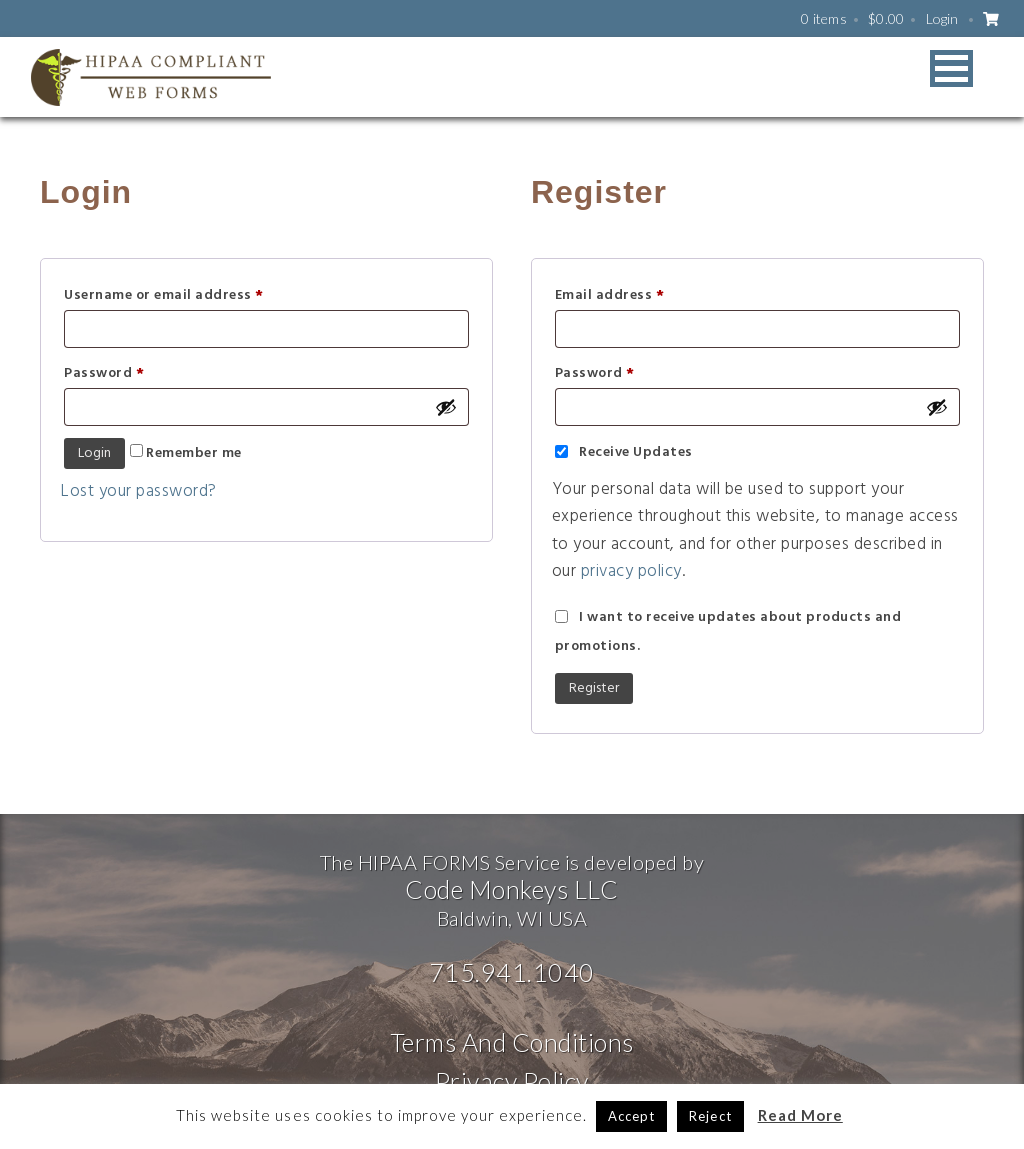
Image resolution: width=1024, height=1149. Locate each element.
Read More (800, 1115)
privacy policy (631, 571)
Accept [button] (631, 1116)
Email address (610, 295)
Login (942, 18)
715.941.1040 (512, 972)
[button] (951, 68)
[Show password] (446, 407)
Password (104, 373)
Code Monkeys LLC (511, 889)
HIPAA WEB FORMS (151, 77)
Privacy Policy (512, 1081)
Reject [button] (710, 1116)
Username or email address (164, 295)
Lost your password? (139, 491)
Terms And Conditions (512, 1042)
